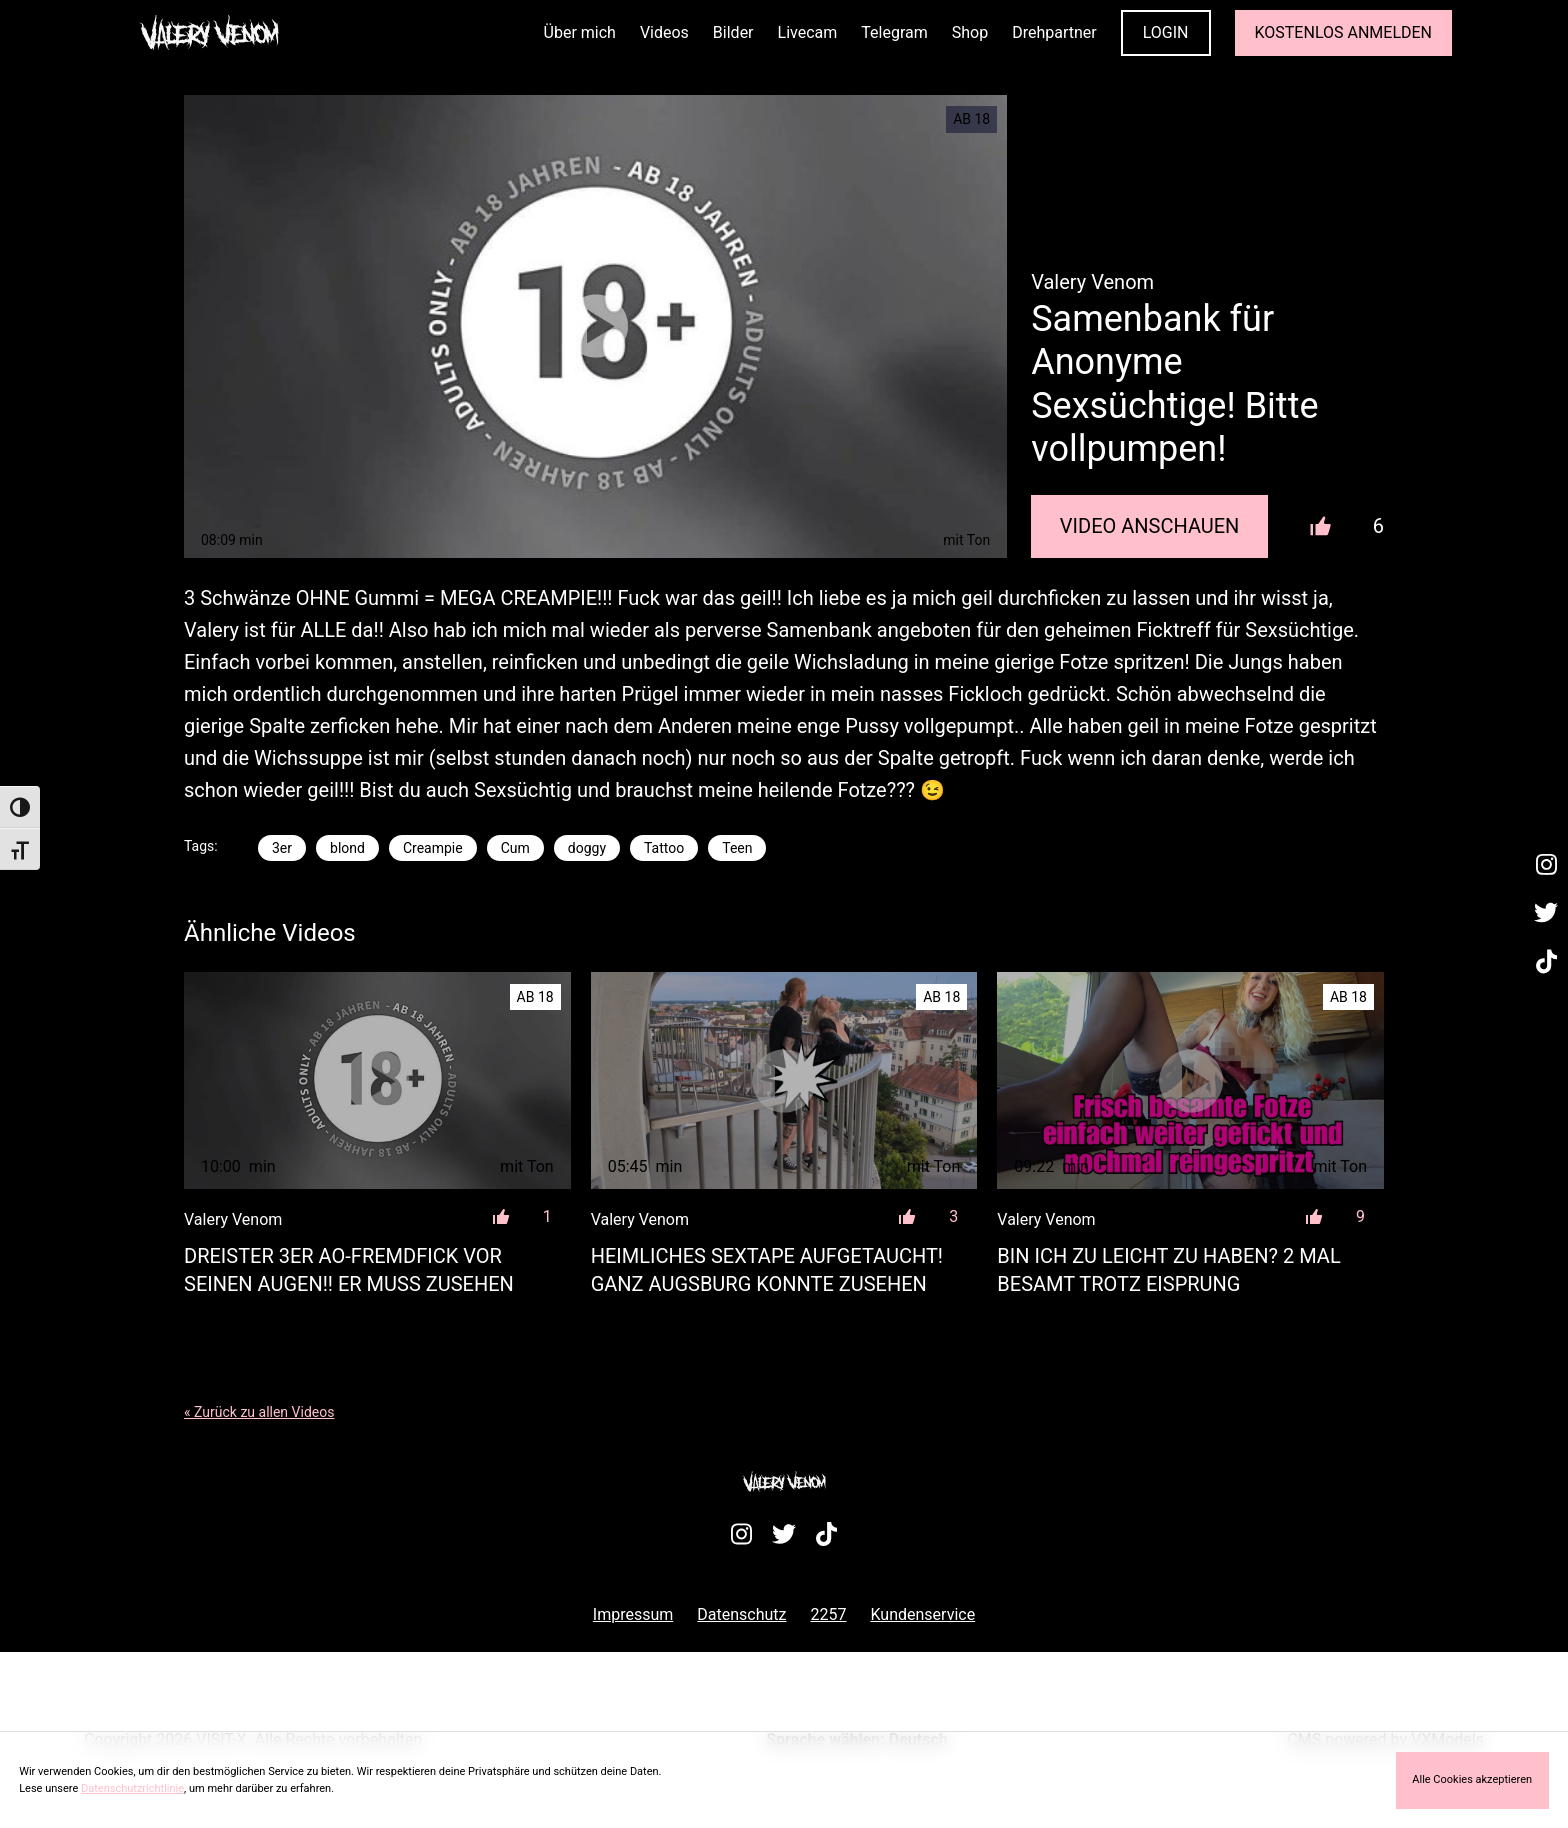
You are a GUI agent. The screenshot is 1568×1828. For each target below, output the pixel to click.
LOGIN (1166, 32)
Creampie (433, 848)
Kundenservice (923, 1614)
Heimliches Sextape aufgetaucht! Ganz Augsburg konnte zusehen (767, 1270)
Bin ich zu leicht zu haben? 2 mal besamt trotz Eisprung (1168, 1270)
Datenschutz (741, 1614)
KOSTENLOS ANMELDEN (1343, 32)
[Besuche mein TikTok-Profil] (1546, 962)
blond (347, 848)
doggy (587, 848)
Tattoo (664, 848)
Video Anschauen (1150, 526)
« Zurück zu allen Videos (259, 1412)
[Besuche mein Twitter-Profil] (1546, 914)
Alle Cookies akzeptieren (1472, 1779)
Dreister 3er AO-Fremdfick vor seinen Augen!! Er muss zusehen (349, 1270)
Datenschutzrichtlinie (132, 1788)
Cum (515, 848)
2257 (829, 1614)
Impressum (633, 1614)
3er (282, 848)
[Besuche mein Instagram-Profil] (1546, 865)
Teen (737, 848)
